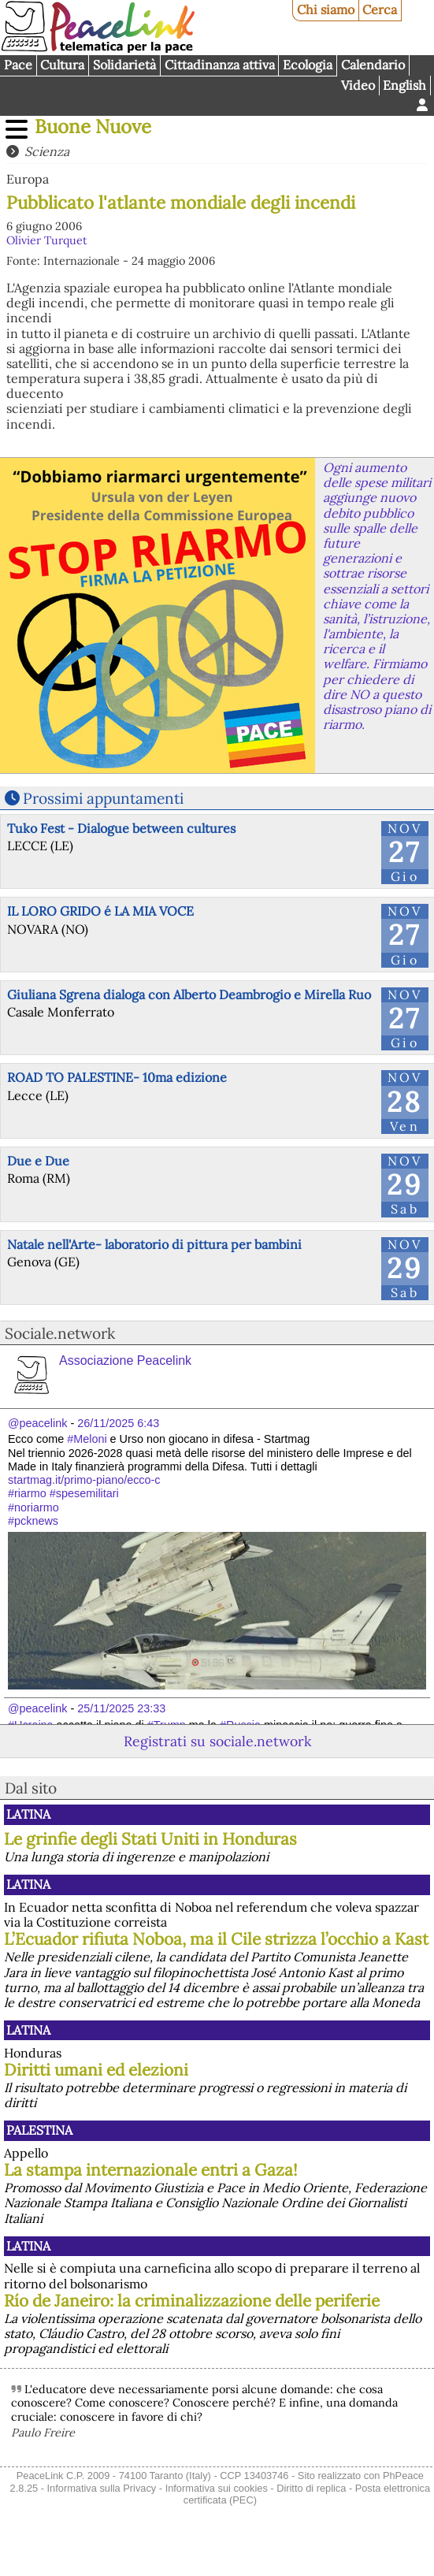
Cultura (62, 64)
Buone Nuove (93, 126)
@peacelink (37, 1423)
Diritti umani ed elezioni (96, 2069)
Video (358, 85)
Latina (28, 1814)
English (404, 85)
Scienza (46, 151)
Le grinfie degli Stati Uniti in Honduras (150, 1838)
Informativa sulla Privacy (102, 2488)
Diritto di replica (311, 2488)
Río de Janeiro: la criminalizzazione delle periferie (192, 2300)
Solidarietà (124, 64)
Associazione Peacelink (125, 1360)
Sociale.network (60, 1333)
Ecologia (307, 64)
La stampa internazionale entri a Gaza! (151, 2169)
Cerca (379, 9)
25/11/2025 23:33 (121, 1708)
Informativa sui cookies (216, 2488)
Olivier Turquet (46, 240)
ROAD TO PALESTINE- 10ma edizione (117, 1077)
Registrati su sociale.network (217, 1741)
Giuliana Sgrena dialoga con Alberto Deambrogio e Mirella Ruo (189, 994)
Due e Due (38, 1161)
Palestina (39, 2130)
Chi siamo (325, 9)
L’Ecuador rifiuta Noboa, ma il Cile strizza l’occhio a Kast (216, 1939)
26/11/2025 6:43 (118, 1423)
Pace (18, 64)
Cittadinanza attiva (220, 64)
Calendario (373, 64)
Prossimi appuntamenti (103, 798)
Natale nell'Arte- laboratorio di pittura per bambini (154, 1244)
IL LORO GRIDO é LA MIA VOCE (100, 911)
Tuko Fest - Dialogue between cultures (121, 828)
